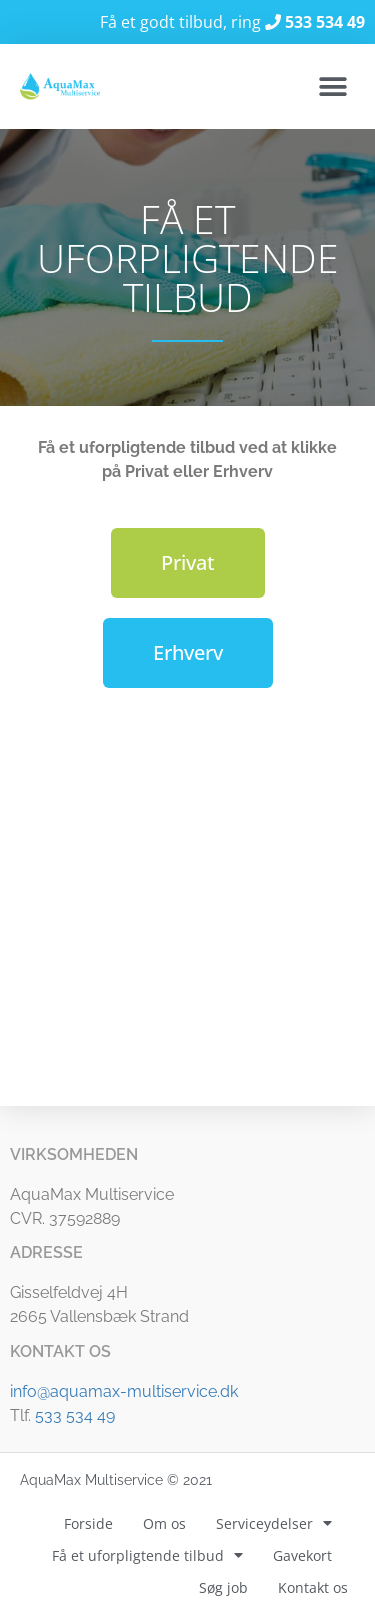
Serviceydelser (274, 1524)
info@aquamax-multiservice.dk (124, 1391)
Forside (88, 1523)
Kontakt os (313, 1587)
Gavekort (302, 1555)
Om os (164, 1523)
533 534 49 (75, 1415)
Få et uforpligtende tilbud (147, 1556)
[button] (332, 86)
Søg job (223, 1587)
